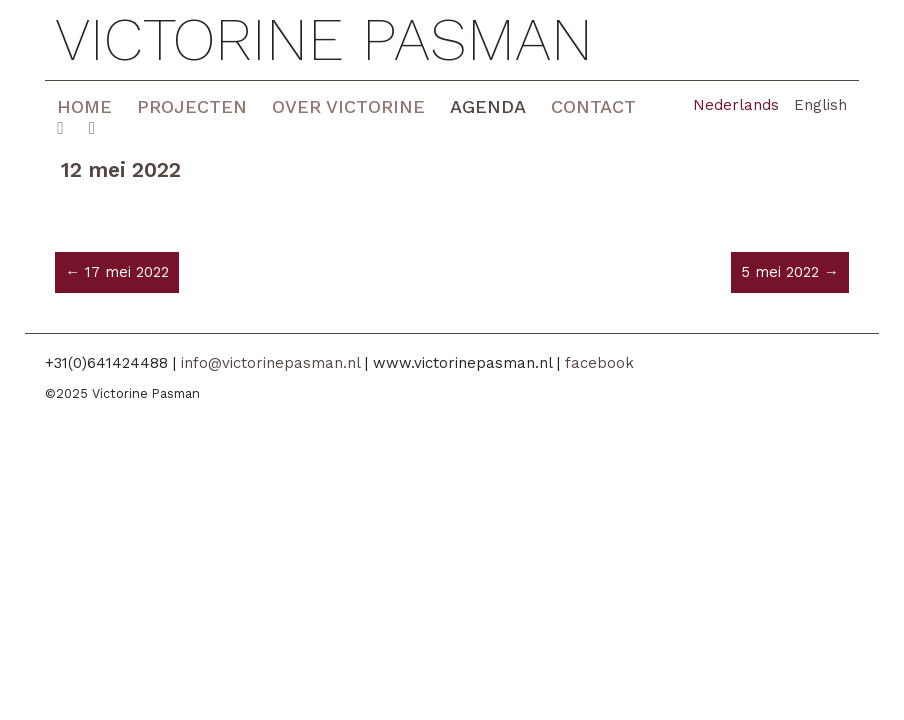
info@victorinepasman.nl (270, 363)
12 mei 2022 (121, 169)
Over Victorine (348, 106)
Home (84, 106)
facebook (599, 363)
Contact (593, 106)
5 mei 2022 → (790, 272)
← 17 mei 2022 (117, 272)
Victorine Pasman (324, 40)
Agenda (488, 106)
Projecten (192, 106)
